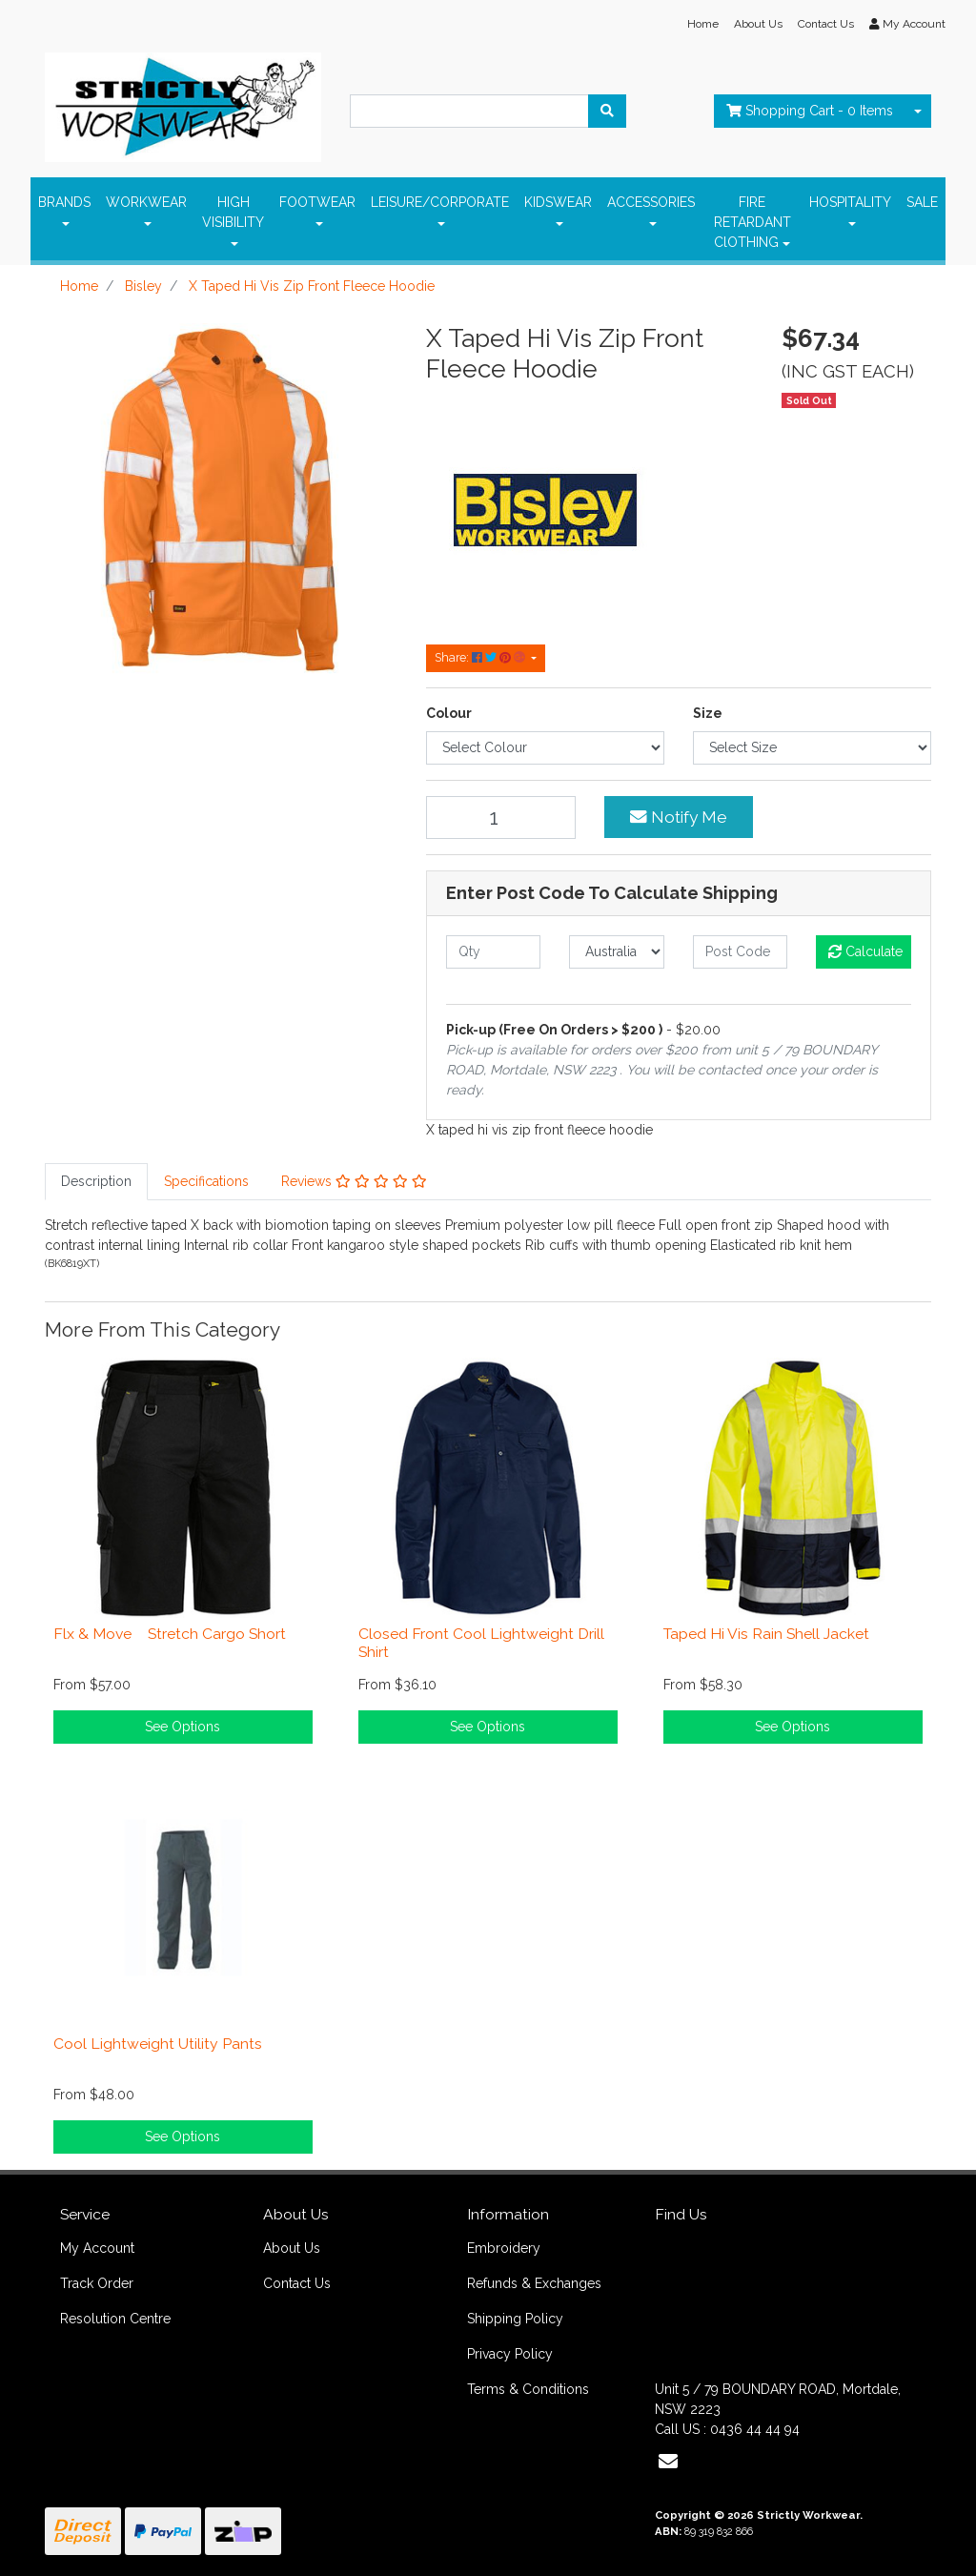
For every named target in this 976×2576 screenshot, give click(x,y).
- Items (809, 110)
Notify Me (678, 817)
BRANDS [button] (64, 202)
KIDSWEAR (558, 202)
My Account (97, 2248)
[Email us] (668, 2461)
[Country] (616, 952)
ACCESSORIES (651, 202)
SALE (922, 202)
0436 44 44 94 (755, 2429)
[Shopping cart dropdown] (918, 111)
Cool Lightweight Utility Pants (157, 2043)
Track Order (96, 2283)
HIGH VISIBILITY (233, 212)
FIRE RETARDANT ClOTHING (752, 222)
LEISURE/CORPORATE (440, 202)
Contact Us (826, 24)
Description (96, 1181)
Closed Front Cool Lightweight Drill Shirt (481, 1643)
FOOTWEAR (317, 202)
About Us (758, 24)
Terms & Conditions (528, 2389)
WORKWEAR (146, 202)
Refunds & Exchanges (534, 2283)
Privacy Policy (510, 2353)
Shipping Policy (515, 2318)
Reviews (354, 1181)
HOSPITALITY (850, 202)
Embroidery (503, 2248)
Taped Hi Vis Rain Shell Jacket (766, 1634)
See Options (182, 1726)
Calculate (865, 951)
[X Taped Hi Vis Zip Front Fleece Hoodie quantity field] (501, 817)
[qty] (493, 952)
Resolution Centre (115, 2318)
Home (703, 24)
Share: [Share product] (481, 657)
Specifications (206, 1181)
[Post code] (740, 952)
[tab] (96, 1181)
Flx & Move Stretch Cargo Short (169, 1634)
